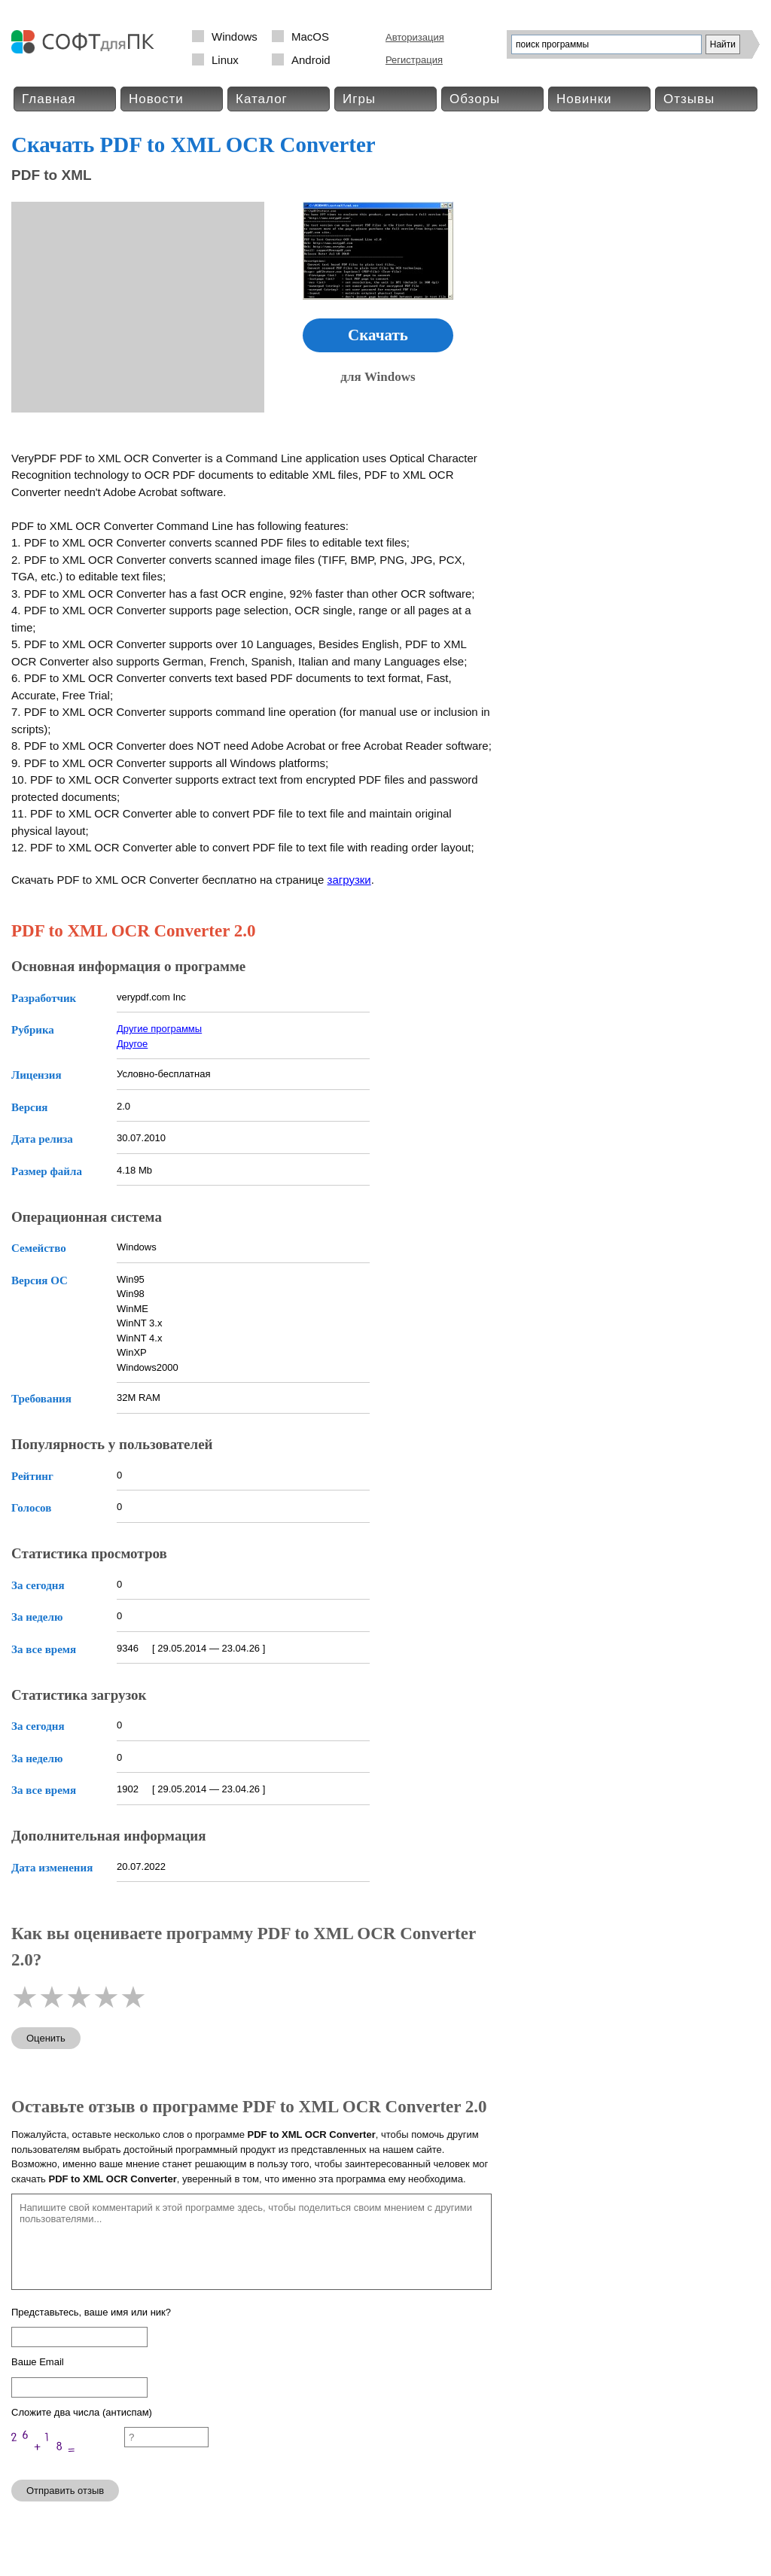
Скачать (378, 335)
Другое (132, 1043)
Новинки (584, 99)
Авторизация (415, 37)
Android (311, 59)
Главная (49, 99)
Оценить (46, 2038)
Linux (225, 59)
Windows (235, 36)
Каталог (262, 99)
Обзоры (474, 99)
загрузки (349, 879)
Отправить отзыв (65, 2490)
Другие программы (159, 1028)
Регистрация (414, 59)
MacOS (310, 36)
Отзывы (689, 99)
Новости (156, 99)
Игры (359, 99)
